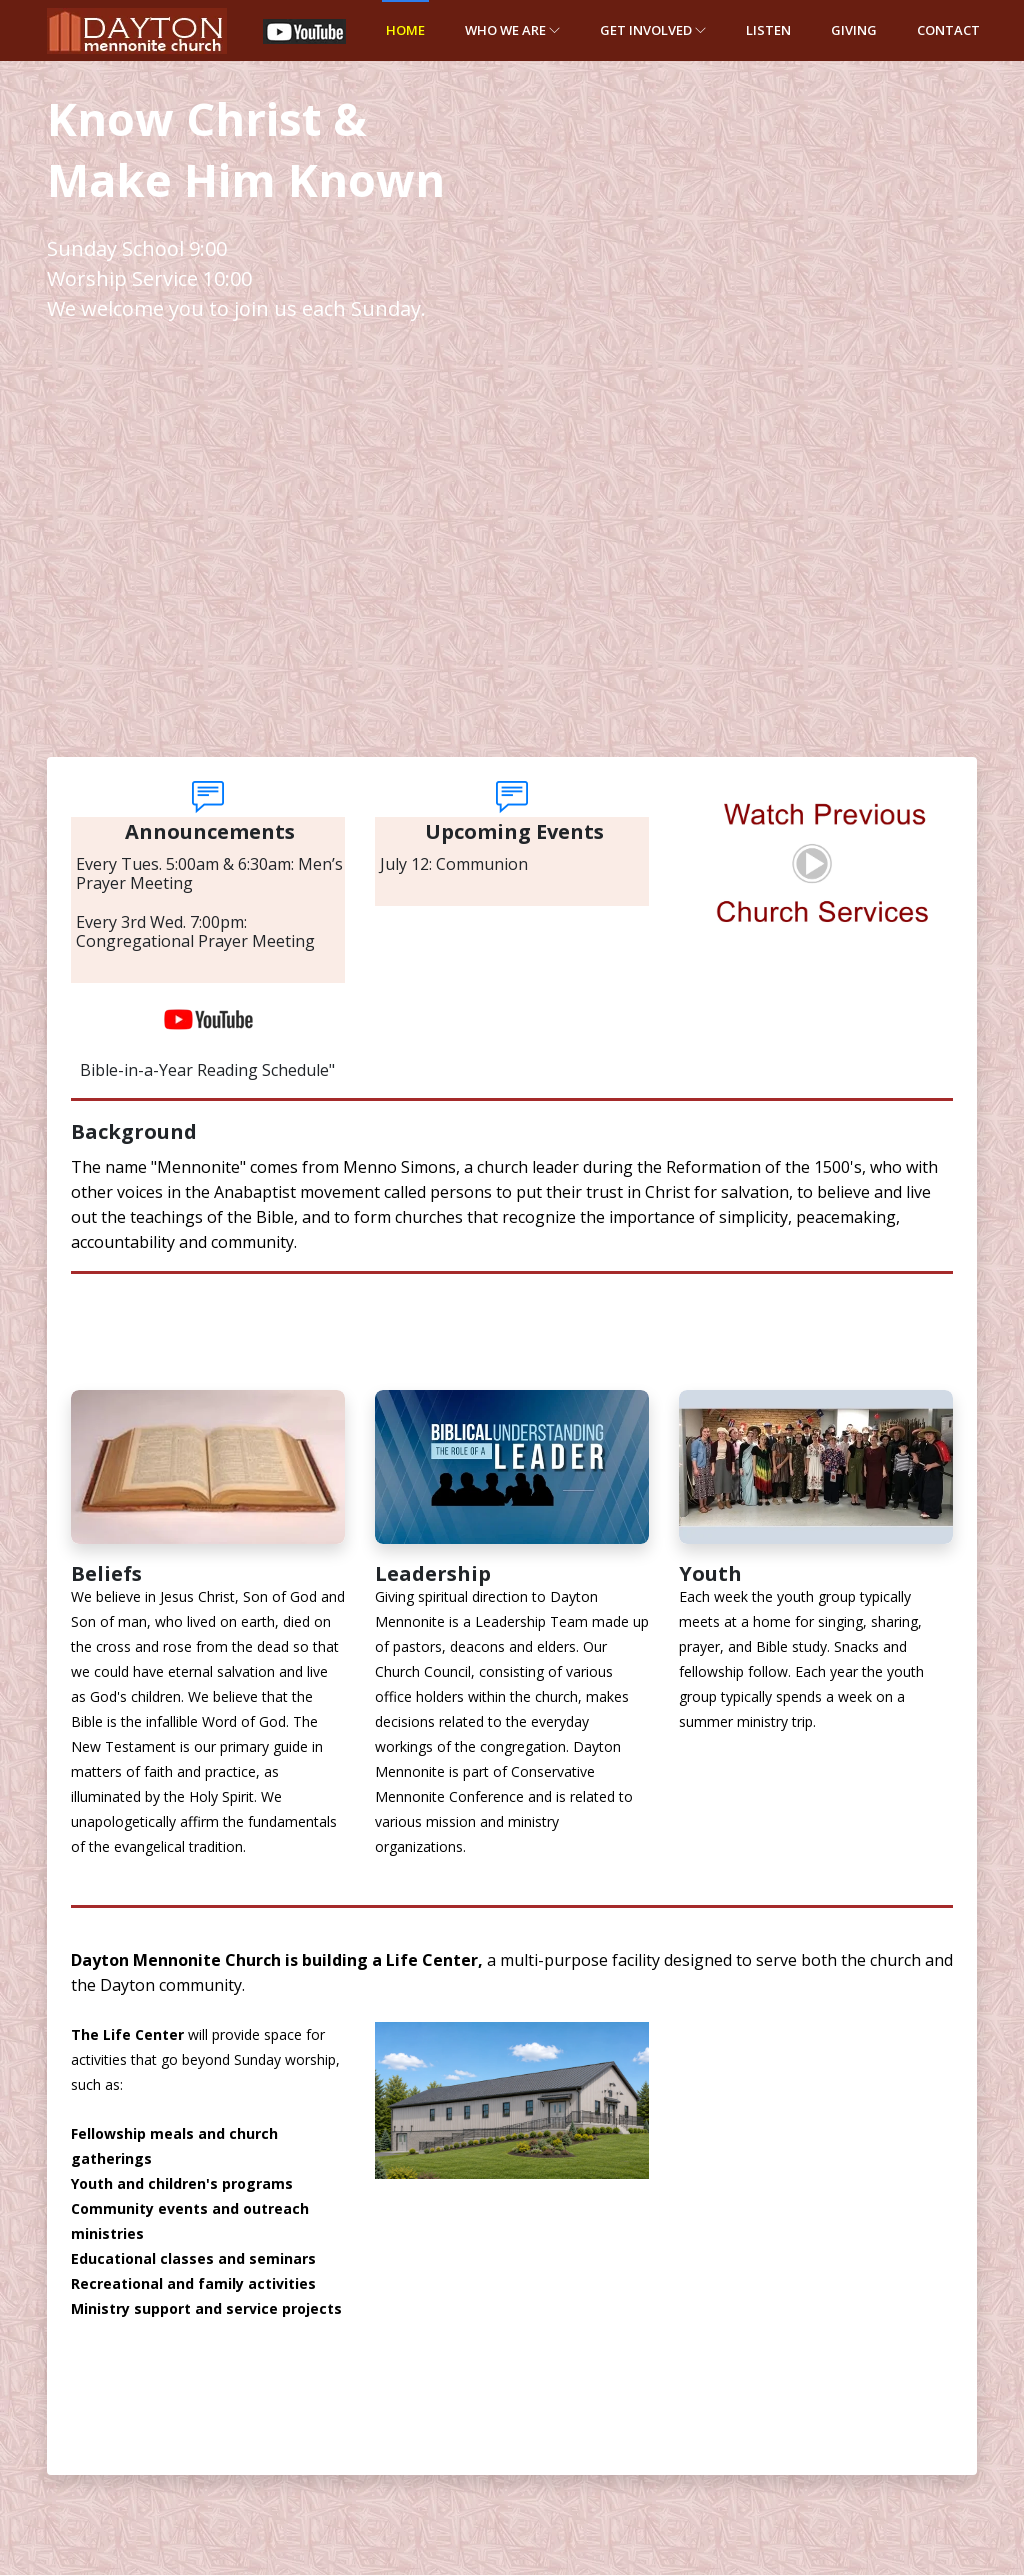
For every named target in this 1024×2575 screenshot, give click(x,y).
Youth (710, 1573)
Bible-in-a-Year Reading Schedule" (207, 1070)
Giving (854, 30)
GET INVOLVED (653, 30)
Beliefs (106, 1573)
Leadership (433, 1573)
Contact (948, 30)
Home (405, 30)
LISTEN (768, 30)
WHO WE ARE (512, 30)
